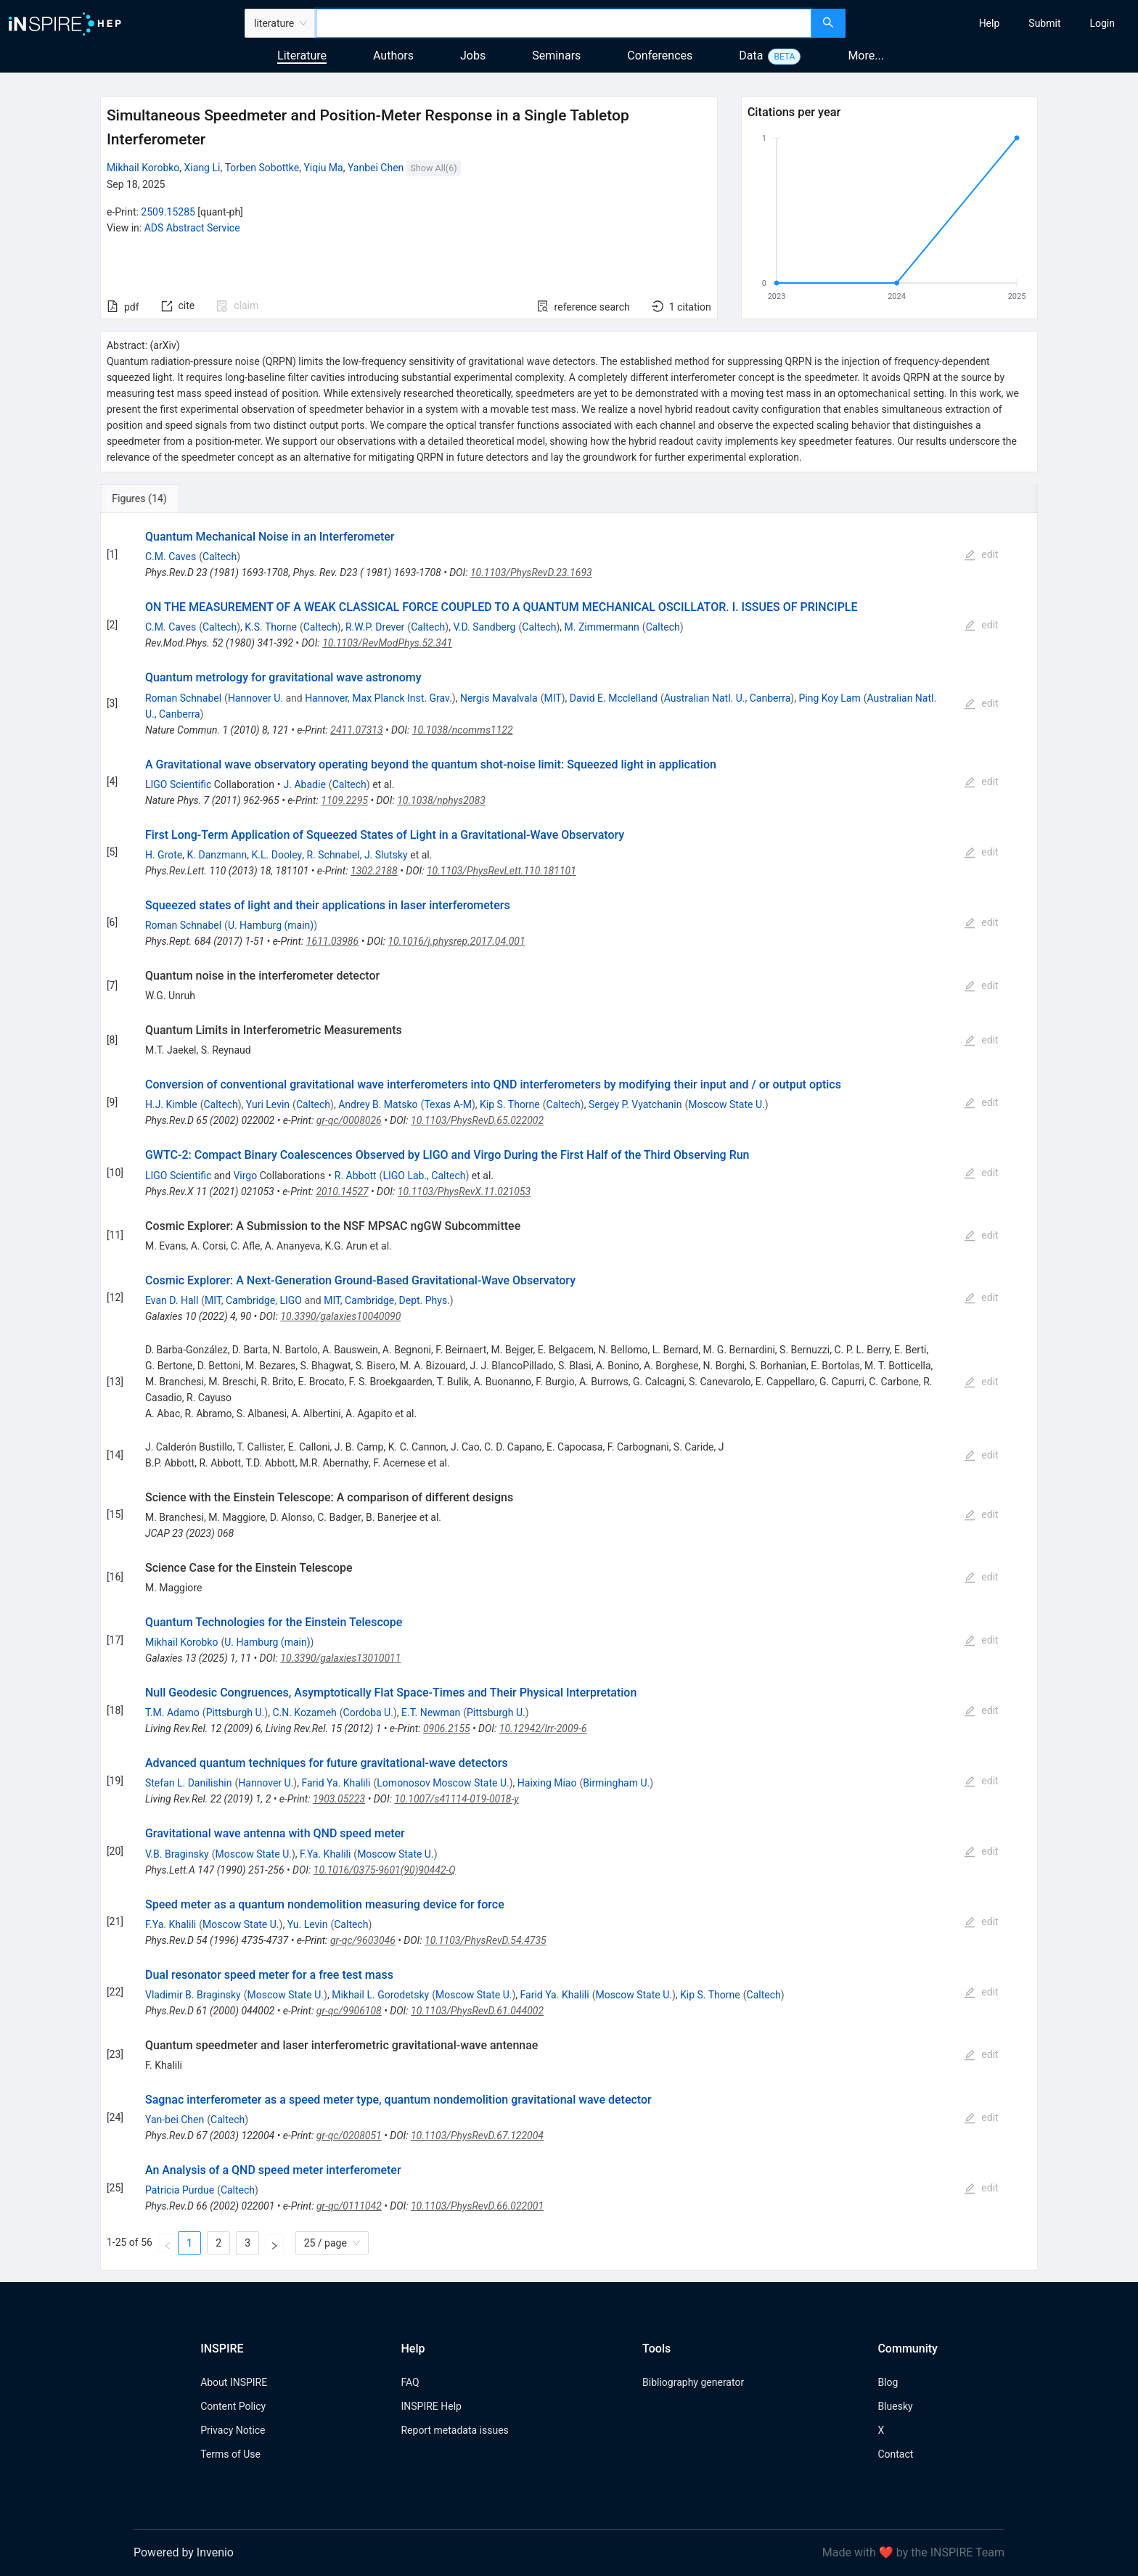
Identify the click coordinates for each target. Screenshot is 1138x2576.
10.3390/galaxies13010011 (340, 1658)
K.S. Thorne (271, 627)
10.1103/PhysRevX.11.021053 (464, 1191)
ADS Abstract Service (192, 228)
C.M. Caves (170, 556)
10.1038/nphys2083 (441, 800)
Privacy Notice (232, 2430)
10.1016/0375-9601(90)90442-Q (385, 1870)
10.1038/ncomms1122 (462, 730)
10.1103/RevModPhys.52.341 (387, 643)
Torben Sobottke (262, 167)
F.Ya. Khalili (325, 1854)
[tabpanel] (569, 1392)
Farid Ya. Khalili (335, 1783)
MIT (552, 698)
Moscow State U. (726, 1104)
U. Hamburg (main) (271, 925)
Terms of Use (230, 2454)
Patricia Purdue (179, 2190)
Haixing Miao (547, 1783)
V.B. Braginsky (177, 1854)
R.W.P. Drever (374, 627)
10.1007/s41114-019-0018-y (456, 1799)
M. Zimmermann (602, 627)
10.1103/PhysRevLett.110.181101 (501, 871)
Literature (302, 55)
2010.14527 (342, 1191)
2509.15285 (168, 212)
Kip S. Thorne (510, 1104)
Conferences (659, 55)
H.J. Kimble (171, 1104)
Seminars (556, 55)
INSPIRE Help (431, 2406)
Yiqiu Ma (323, 167)
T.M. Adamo (172, 1712)
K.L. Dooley (277, 855)
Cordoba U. (368, 1712)
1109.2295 (344, 800)
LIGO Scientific (178, 784)
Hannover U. (255, 698)
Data (751, 55)
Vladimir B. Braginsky (193, 1995)
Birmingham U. (616, 1783)
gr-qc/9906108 (349, 2011)
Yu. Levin (307, 1924)
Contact (895, 2454)
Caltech (219, 556)
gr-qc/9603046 (363, 1940)
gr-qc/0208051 (349, 2135)
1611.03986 (332, 941)
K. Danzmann (217, 855)
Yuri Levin (268, 1104)
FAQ (410, 2382)
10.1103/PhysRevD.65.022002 (477, 1120)
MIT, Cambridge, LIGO (253, 1300)
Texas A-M (448, 1104)
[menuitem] (989, 23)
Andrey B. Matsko (377, 1104)
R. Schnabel (332, 855)
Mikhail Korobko (143, 167)
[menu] (993, 23)
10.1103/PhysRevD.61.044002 (477, 2011)
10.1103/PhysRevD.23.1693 (531, 572)
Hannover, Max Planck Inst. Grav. (378, 698)
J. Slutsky (386, 855)
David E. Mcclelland (614, 698)
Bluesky (894, 2406)
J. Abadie (305, 784)
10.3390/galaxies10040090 (340, 1316)
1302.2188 (374, 871)
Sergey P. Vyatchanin (635, 1104)
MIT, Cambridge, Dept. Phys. (387, 1300)
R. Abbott (356, 1175)
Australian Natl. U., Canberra (727, 698)
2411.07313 (356, 730)
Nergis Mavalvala (499, 698)
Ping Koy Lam (829, 698)
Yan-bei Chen (174, 2119)
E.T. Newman (430, 1712)
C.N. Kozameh (304, 1712)
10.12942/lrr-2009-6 (543, 1728)
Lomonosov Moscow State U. (443, 1783)
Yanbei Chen (376, 167)
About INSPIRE (233, 2382)
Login (1102, 23)
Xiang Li (202, 167)
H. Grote (163, 855)
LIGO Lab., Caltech (423, 1175)
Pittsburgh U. (235, 1712)
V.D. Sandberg (484, 627)
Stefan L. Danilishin (188, 1783)
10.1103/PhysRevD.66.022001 (477, 2206)
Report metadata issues (454, 2430)
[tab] (148, 498)
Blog (887, 2382)
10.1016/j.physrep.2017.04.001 (456, 941)
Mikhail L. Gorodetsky (380, 1995)
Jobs (473, 55)
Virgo (245, 1175)
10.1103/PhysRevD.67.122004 (477, 2135)
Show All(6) (433, 168)
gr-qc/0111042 (349, 2206)
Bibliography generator (693, 2382)
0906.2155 (446, 1728)
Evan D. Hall (171, 1300)
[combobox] (563, 23)
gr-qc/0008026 (349, 1120)
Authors (393, 55)
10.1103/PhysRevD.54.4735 (486, 1940)
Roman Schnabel (183, 698)
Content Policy (233, 2406)
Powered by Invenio (184, 2552)
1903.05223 (339, 1799)
